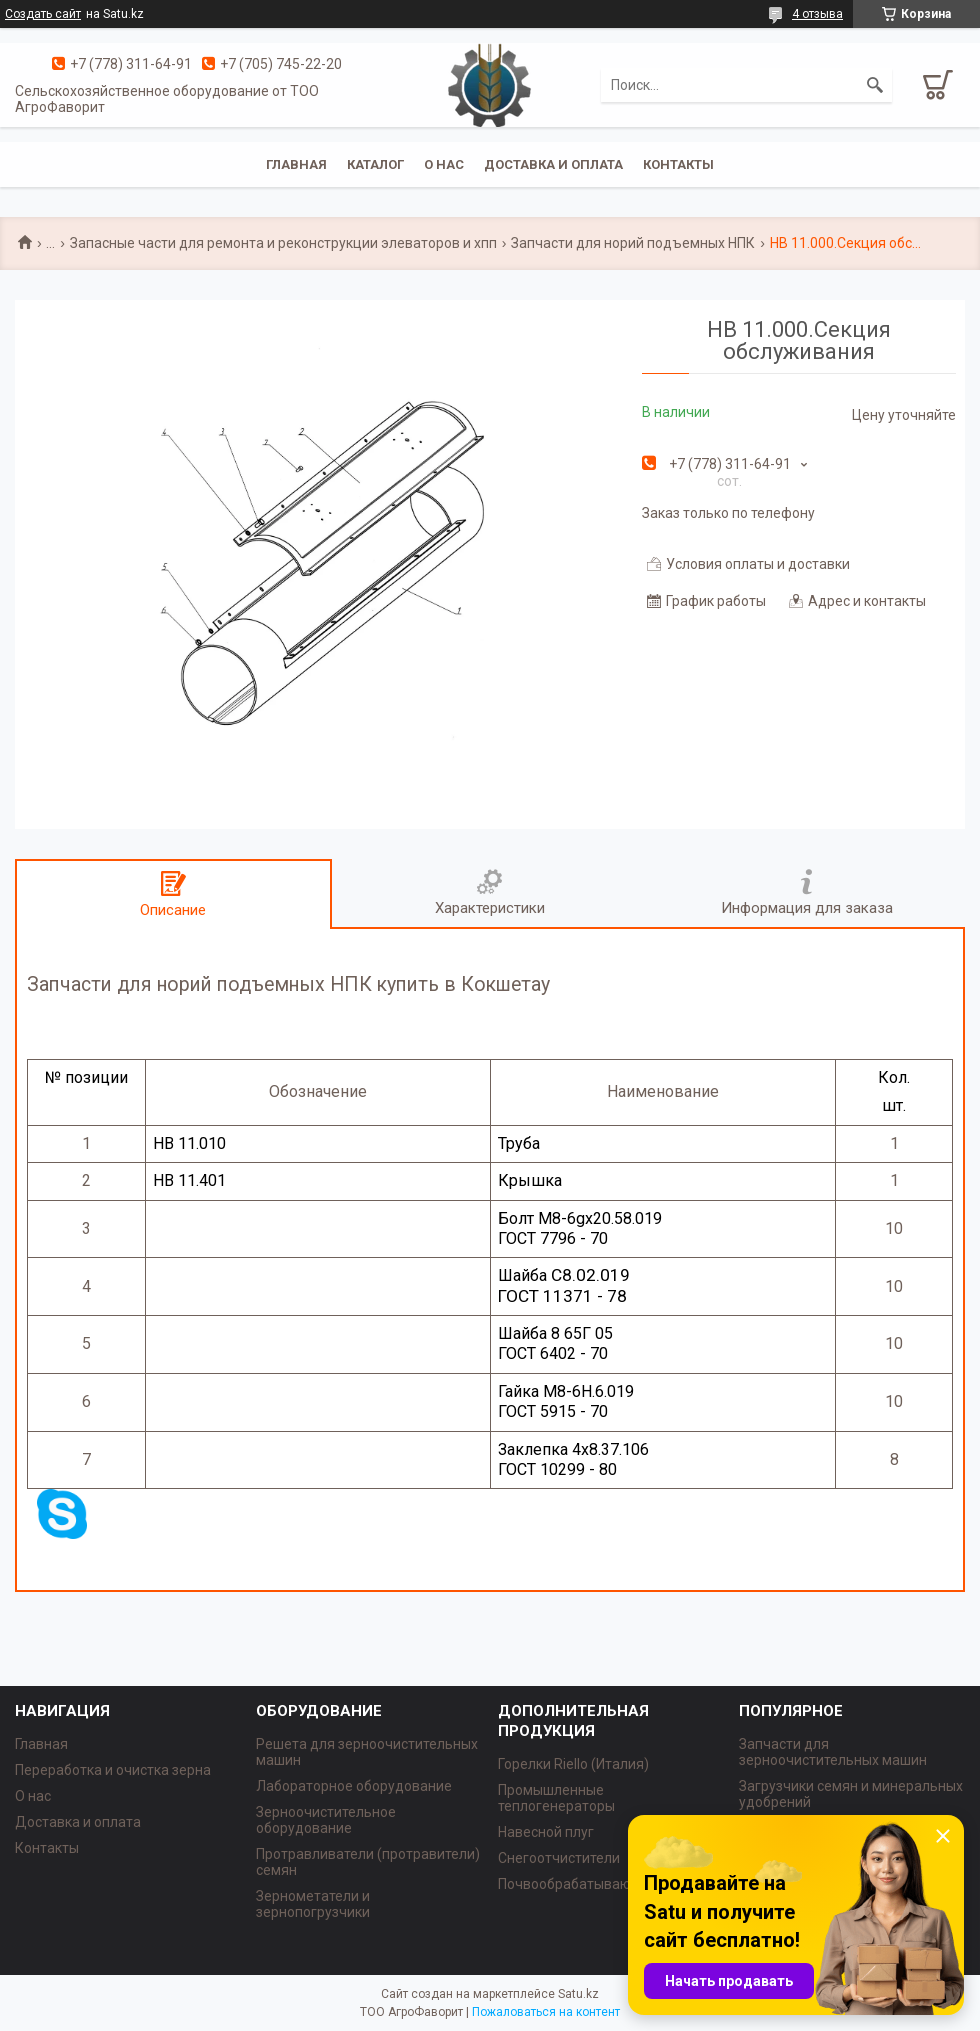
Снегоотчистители (559, 1858)
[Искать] (875, 85)
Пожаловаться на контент (546, 2012)
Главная (296, 164)
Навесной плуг (546, 1832)
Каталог (375, 164)
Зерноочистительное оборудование (326, 1820)
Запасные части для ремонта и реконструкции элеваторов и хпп (283, 243)
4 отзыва (817, 14)
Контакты (678, 164)
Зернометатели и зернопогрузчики (313, 1904)
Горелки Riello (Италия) (573, 1764)
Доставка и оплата (553, 164)
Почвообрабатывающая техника (606, 1884)
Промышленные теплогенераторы (556, 1798)
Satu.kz (578, 1994)
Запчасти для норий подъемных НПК (633, 243)
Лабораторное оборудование (354, 1786)
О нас (444, 164)
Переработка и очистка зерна (113, 1770)
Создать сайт (43, 14)
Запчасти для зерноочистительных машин (833, 1752)
